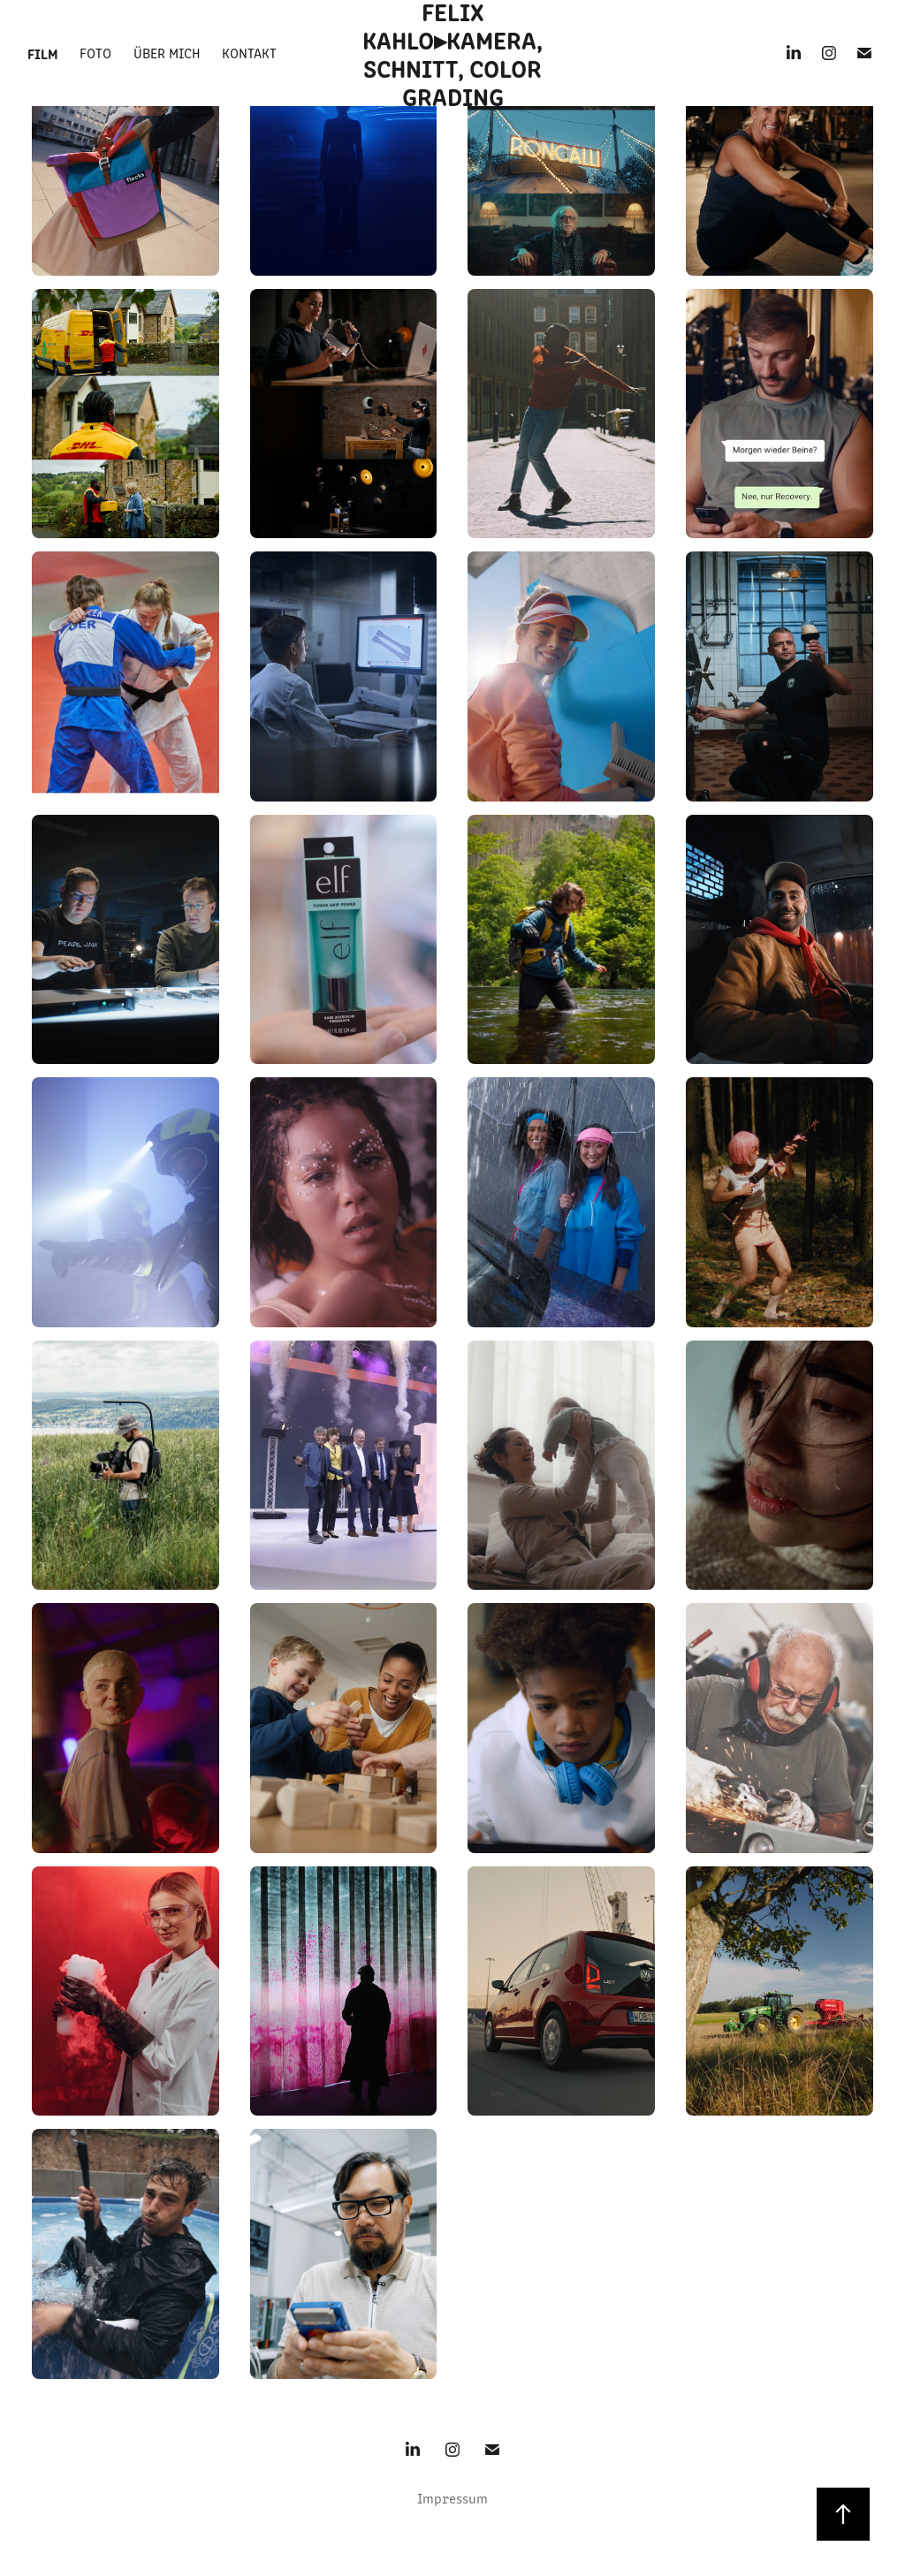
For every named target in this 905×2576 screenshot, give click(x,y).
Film (42, 53)
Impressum (452, 2498)
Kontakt (249, 52)
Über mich (167, 52)
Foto (95, 52)
